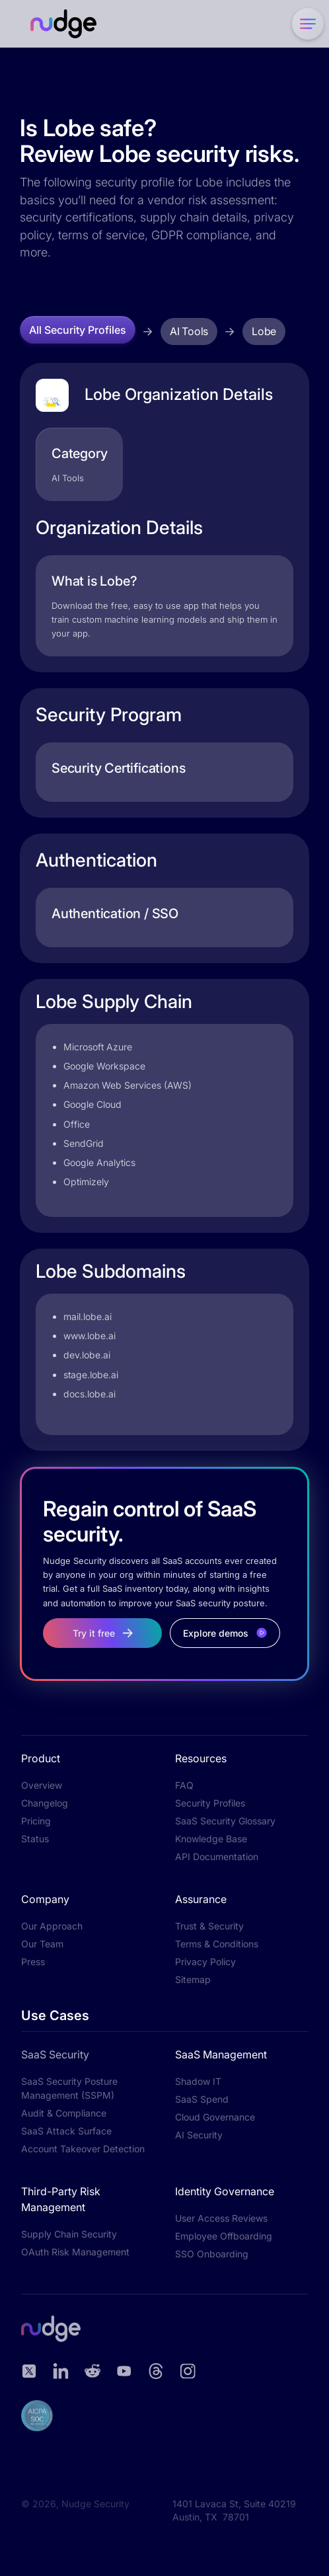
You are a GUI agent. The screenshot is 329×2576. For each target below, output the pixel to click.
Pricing (36, 1820)
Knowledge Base (211, 1838)
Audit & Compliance (63, 2113)
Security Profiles (210, 1803)
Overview (41, 1785)
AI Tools (189, 331)
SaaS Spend (202, 2099)
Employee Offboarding (223, 2236)
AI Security (199, 2134)
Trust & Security (209, 1926)
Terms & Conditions (216, 1943)
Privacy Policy (205, 1961)
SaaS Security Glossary (225, 1820)
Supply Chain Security (69, 2234)
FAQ (184, 1785)
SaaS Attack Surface (66, 2130)
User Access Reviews (221, 2218)
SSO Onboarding (211, 2253)
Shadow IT (198, 2081)
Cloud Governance (215, 2117)
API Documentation (216, 1856)
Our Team (42, 1943)
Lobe (264, 331)
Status (35, 1838)
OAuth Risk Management (75, 2251)
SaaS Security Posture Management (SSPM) (69, 2088)
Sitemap (193, 1979)
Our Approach (52, 1926)
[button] (305, 24)
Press (33, 1961)
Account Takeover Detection (83, 2148)
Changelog (44, 1803)
